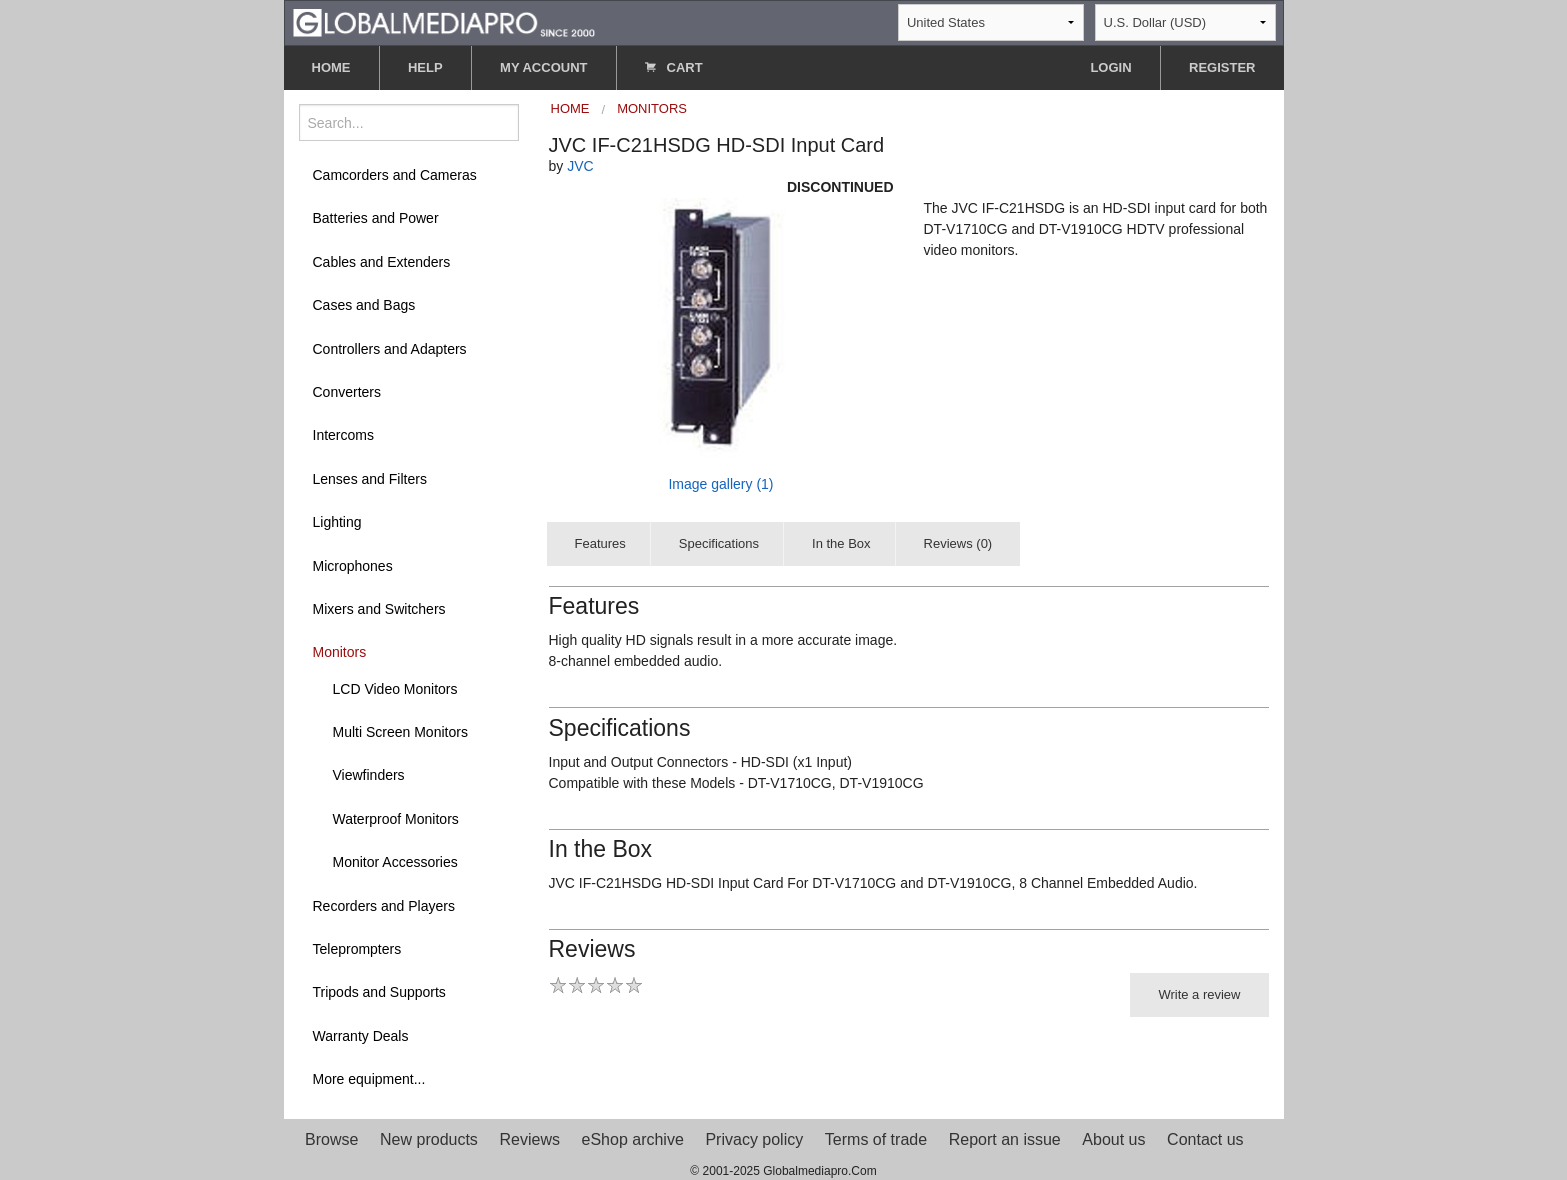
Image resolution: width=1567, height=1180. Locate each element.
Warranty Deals (361, 1036)
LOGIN (1110, 67)
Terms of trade (876, 1139)
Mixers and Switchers (379, 609)
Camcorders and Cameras (395, 175)
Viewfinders (369, 775)
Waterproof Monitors (396, 819)
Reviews (529, 1139)
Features (600, 543)
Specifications (719, 543)
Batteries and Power (376, 218)
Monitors (340, 652)
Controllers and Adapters (390, 349)
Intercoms (343, 435)
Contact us (1205, 1139)
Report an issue (1005, 1139)
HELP (425, 67)
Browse (331, 1139)
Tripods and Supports (379, 992)
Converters (347, 392)
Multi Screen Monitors (400, 732)
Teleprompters (357, 949)
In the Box (841, 543)
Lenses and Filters (370, 479)
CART (674, 67)
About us (1113, 1139)
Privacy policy (754, 1139)
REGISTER (1222, 67)
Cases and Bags (364, 305)
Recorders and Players (384, 906)
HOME (331, 67)
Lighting (337, 522)
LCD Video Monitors (395, 689)
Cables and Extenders (382, 262)
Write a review (1199, 994)
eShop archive (633, 1139)
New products (429, 1139)
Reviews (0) (958, 543)
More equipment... (369, 1079)
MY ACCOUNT (543, 67)
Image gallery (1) (720, 484)
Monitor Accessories (395, 862)
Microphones (353, 566)
